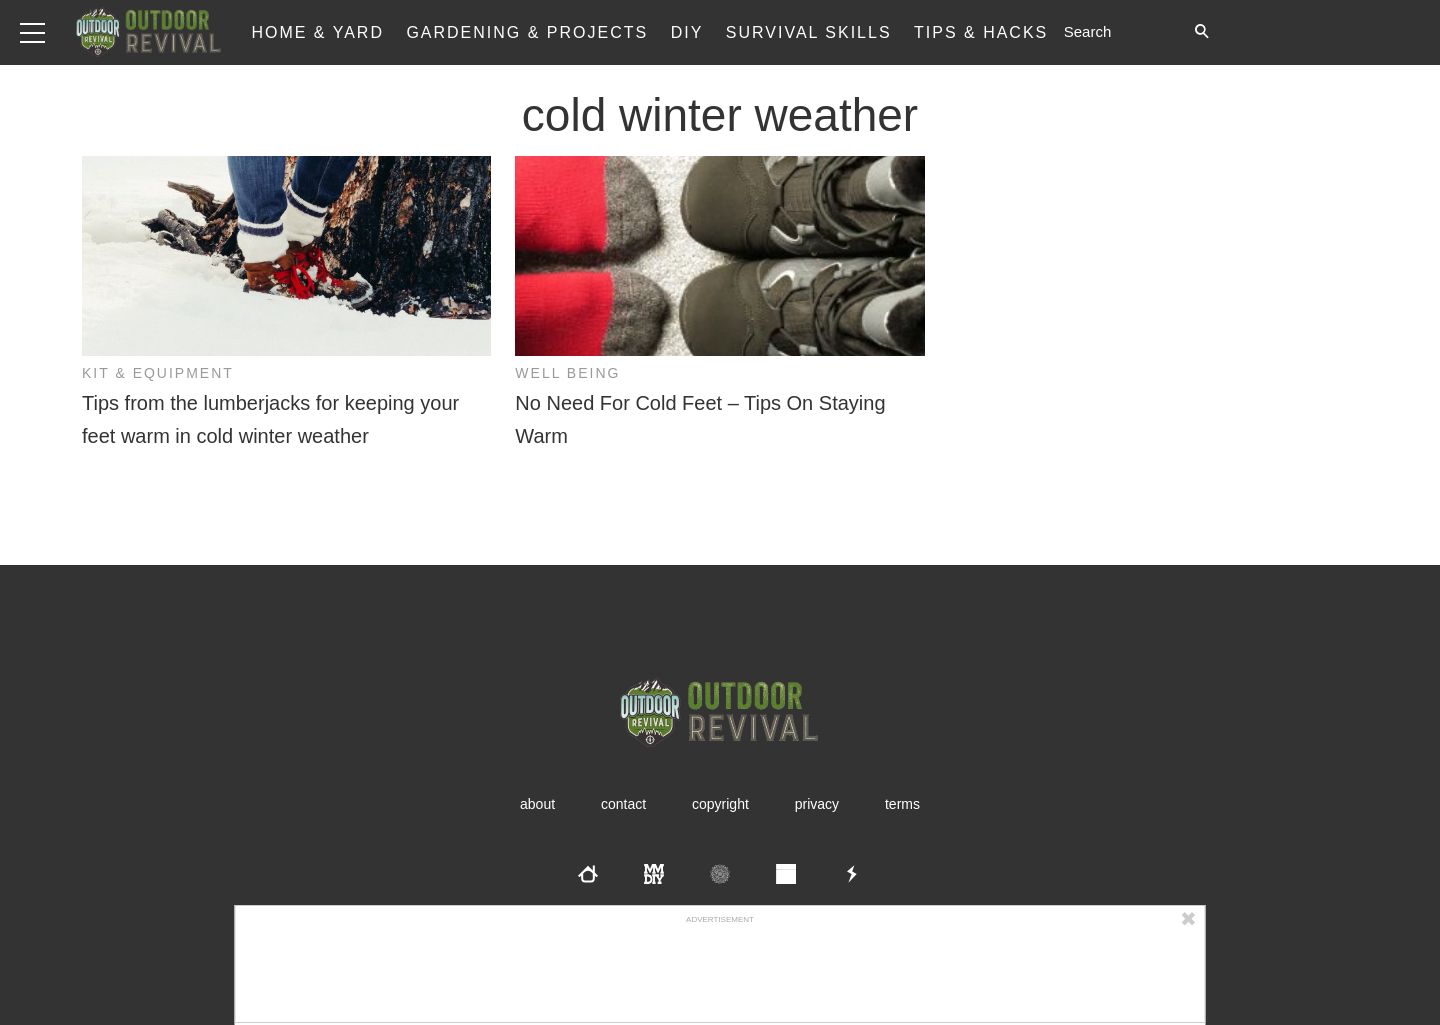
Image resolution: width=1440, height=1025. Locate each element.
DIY (687, 32)
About (537, 804)
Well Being (567, 373)
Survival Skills (809, 32)
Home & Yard (317, 32)
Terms (902, 804)
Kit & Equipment (158, 373)
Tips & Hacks (981, 32)
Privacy (817, 804)
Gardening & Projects (527, 32)
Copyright (720, 804)
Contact (623, 804)
